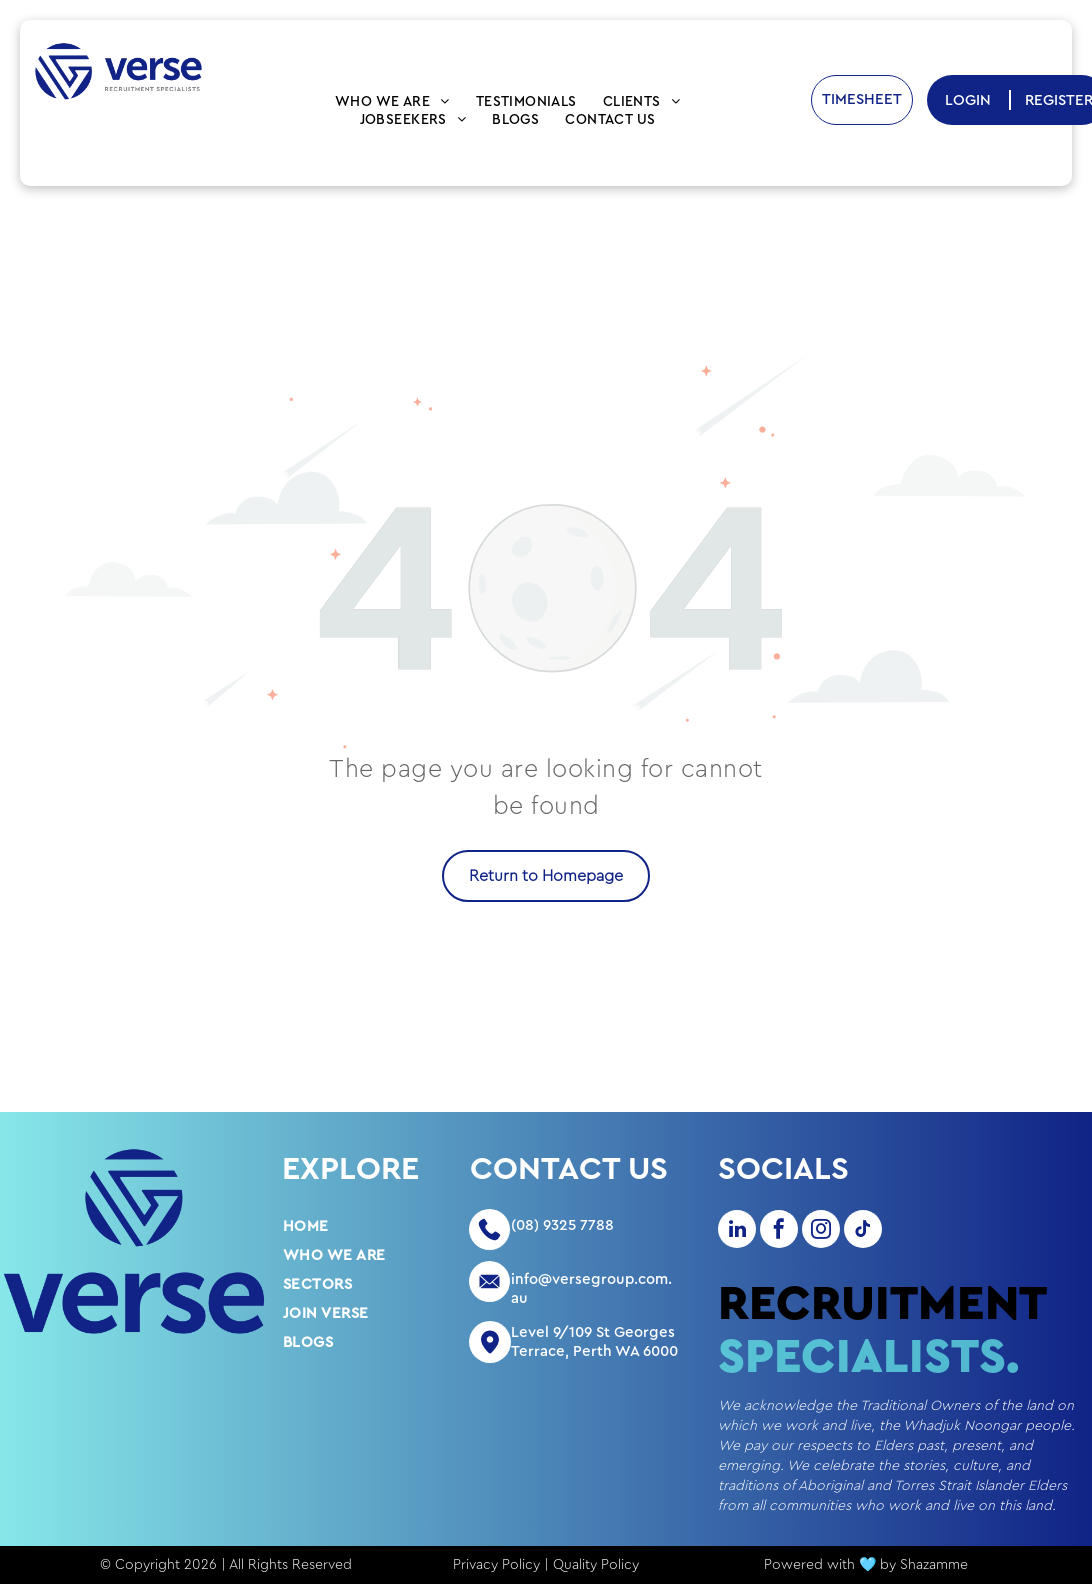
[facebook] (779, 1231)
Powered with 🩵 (820, 1565)
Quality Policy (596, 1565)
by (888, 1565)
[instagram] (821, 1231)
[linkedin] (737, 1231)
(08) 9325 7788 (562, 1225)
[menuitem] (392, 102)
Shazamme (934, 1565)
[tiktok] (863, 1231)
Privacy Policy (496, 1565)
